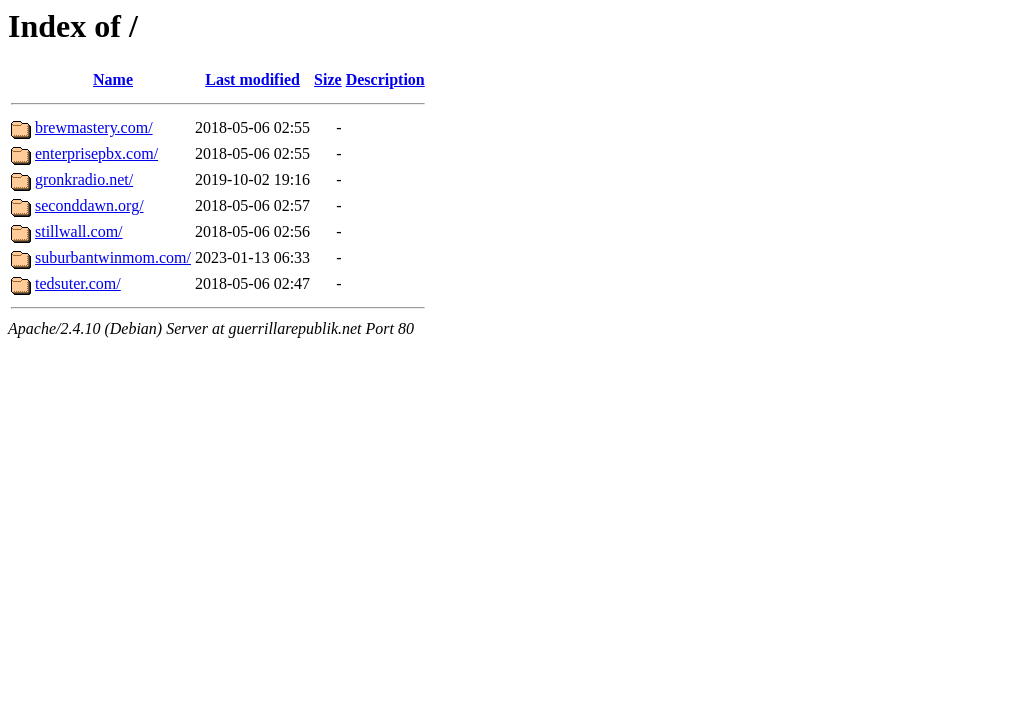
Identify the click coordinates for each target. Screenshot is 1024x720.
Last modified (252, 79)
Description (385, 79)
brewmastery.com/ (94, 127)
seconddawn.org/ (89, 205)
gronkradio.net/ (84, 179)
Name (113, 79)
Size (328, 79)
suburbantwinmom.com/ (113, 257)
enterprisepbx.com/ (96, 153)
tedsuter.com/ (78, 283)
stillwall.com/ (79, 231)
